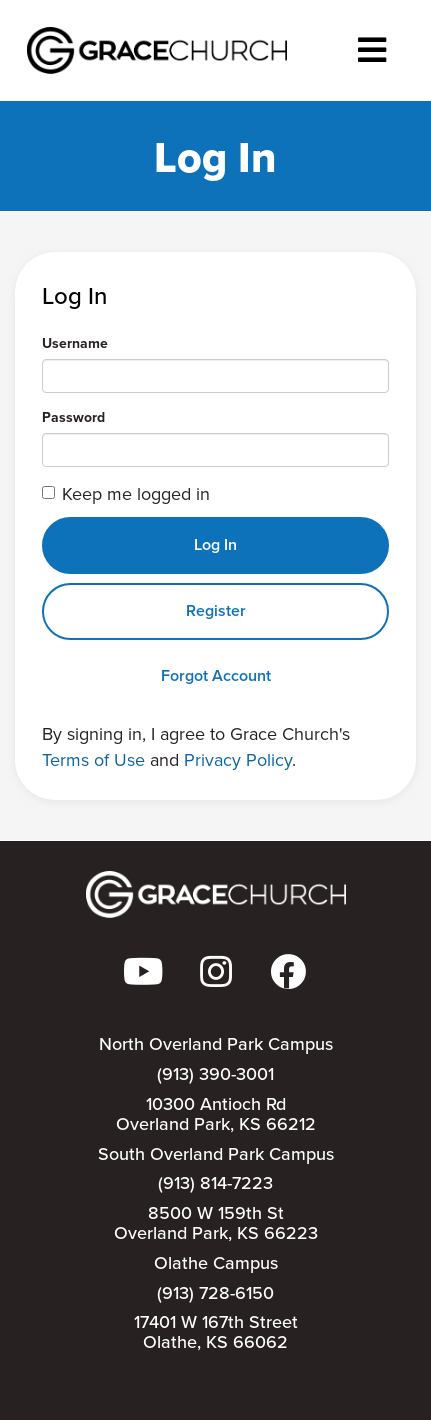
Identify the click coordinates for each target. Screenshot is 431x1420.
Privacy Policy (238, 760)
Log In (215, 544)
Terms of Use (93, 760)
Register (216, 610)
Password (73, 418)
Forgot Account (216, 675)
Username (75, 344)
